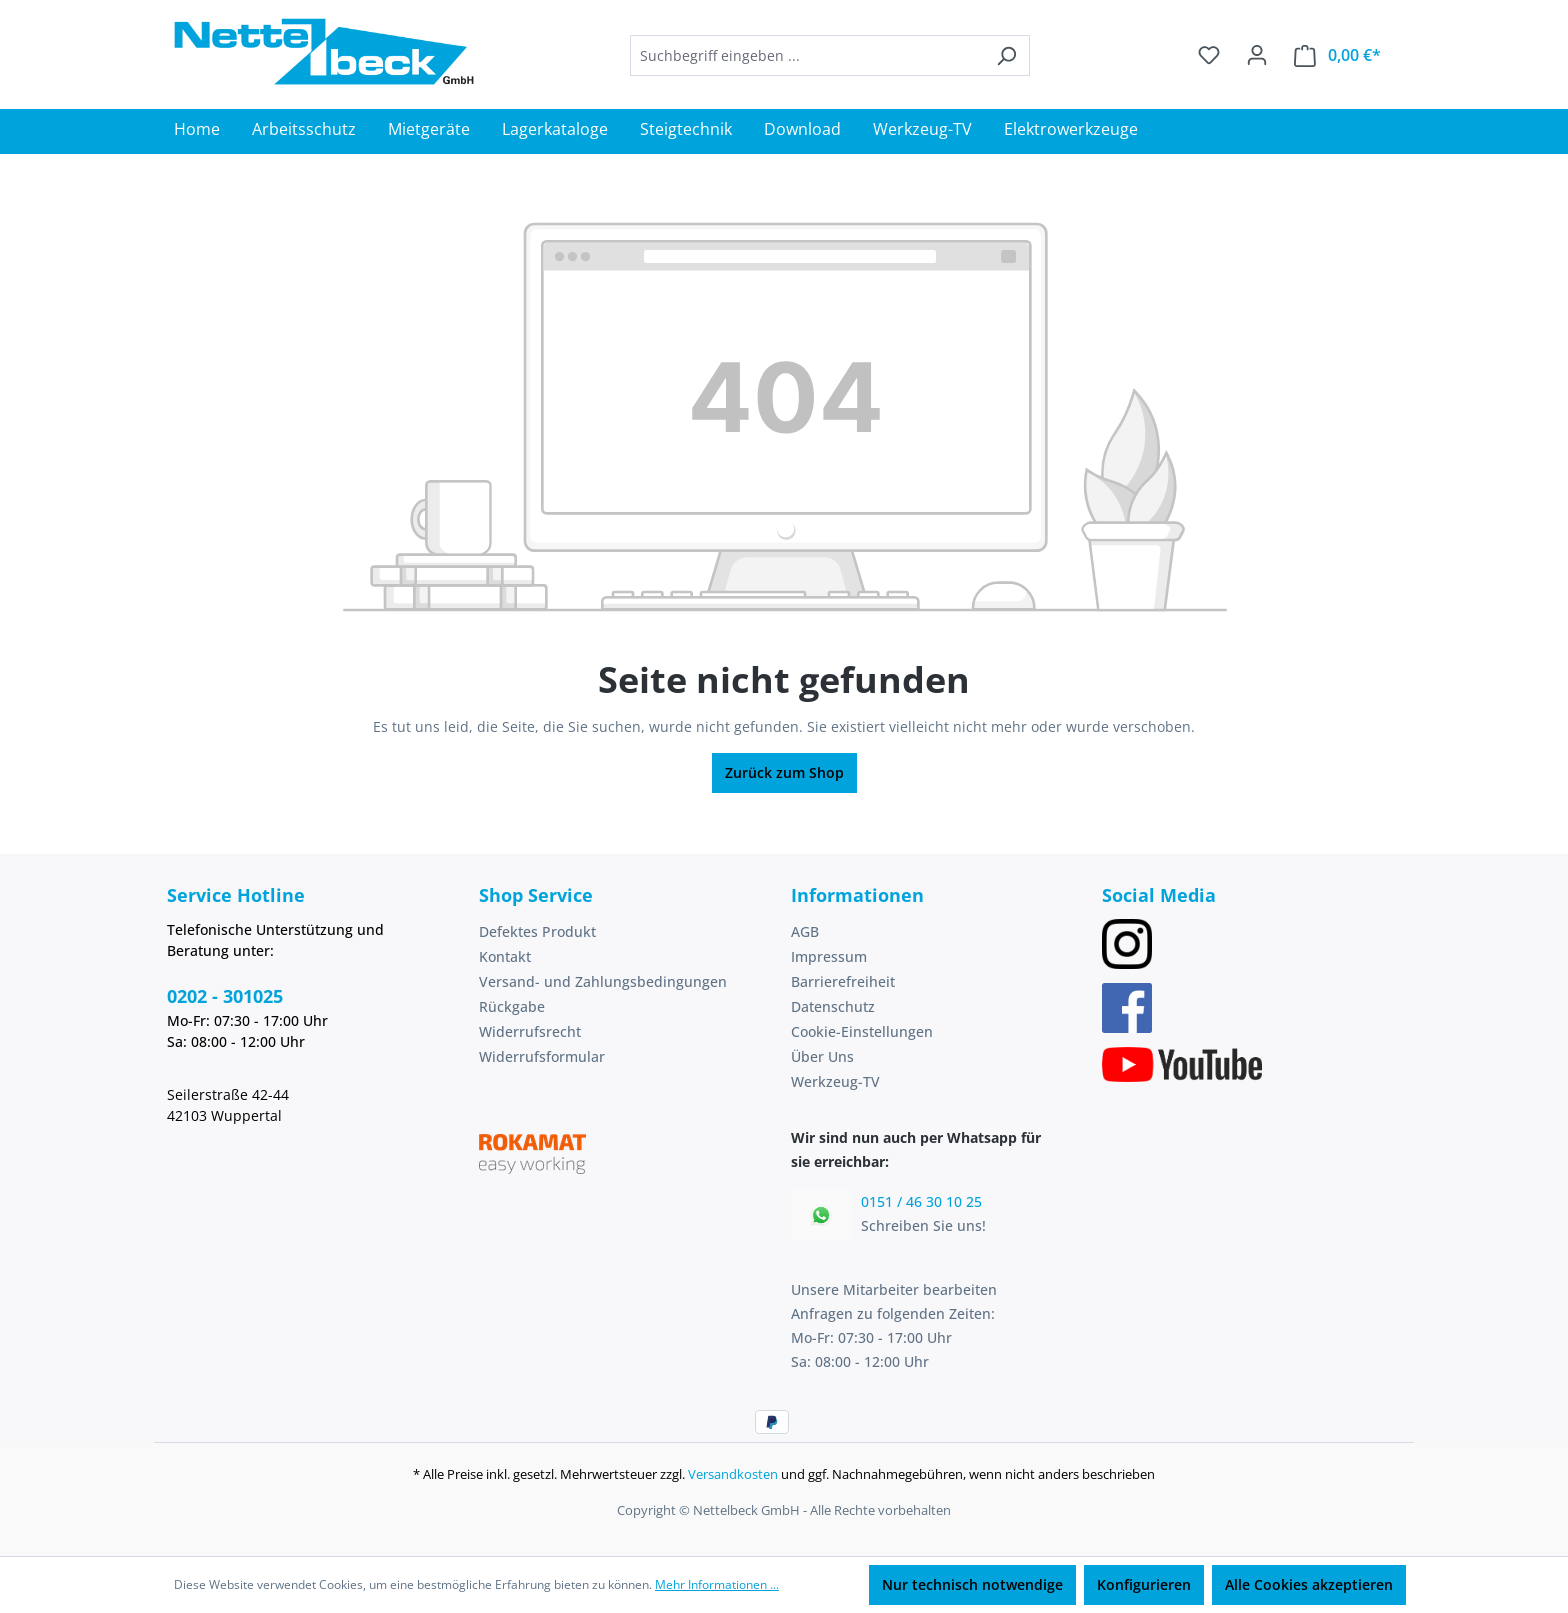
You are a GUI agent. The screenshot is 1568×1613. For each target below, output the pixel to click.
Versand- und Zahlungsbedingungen (603, 981)
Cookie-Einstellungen (862, 1031)
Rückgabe (512, 1006)
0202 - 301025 (225, 996)
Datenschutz (833, 1006)
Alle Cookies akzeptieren (1309, 1584)
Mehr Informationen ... (717, 1584)
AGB (805, 931)
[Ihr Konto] (1257, 55)
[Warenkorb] (1337, 55)
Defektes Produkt (537, 931)
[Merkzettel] (1209, 55)
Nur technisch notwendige (972, 1584)
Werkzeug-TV (835, 1081)
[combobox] (807, 55)
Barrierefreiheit (843, 981)
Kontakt (505, 956)
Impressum (829, 956)
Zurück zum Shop (784, 772)
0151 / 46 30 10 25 (921, 1201)
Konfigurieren (1144, 1584)
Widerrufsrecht (530, 1031)
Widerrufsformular (542, 1056)
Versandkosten (733, 1474)
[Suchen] (1006, 55)
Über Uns (822, 1056)
